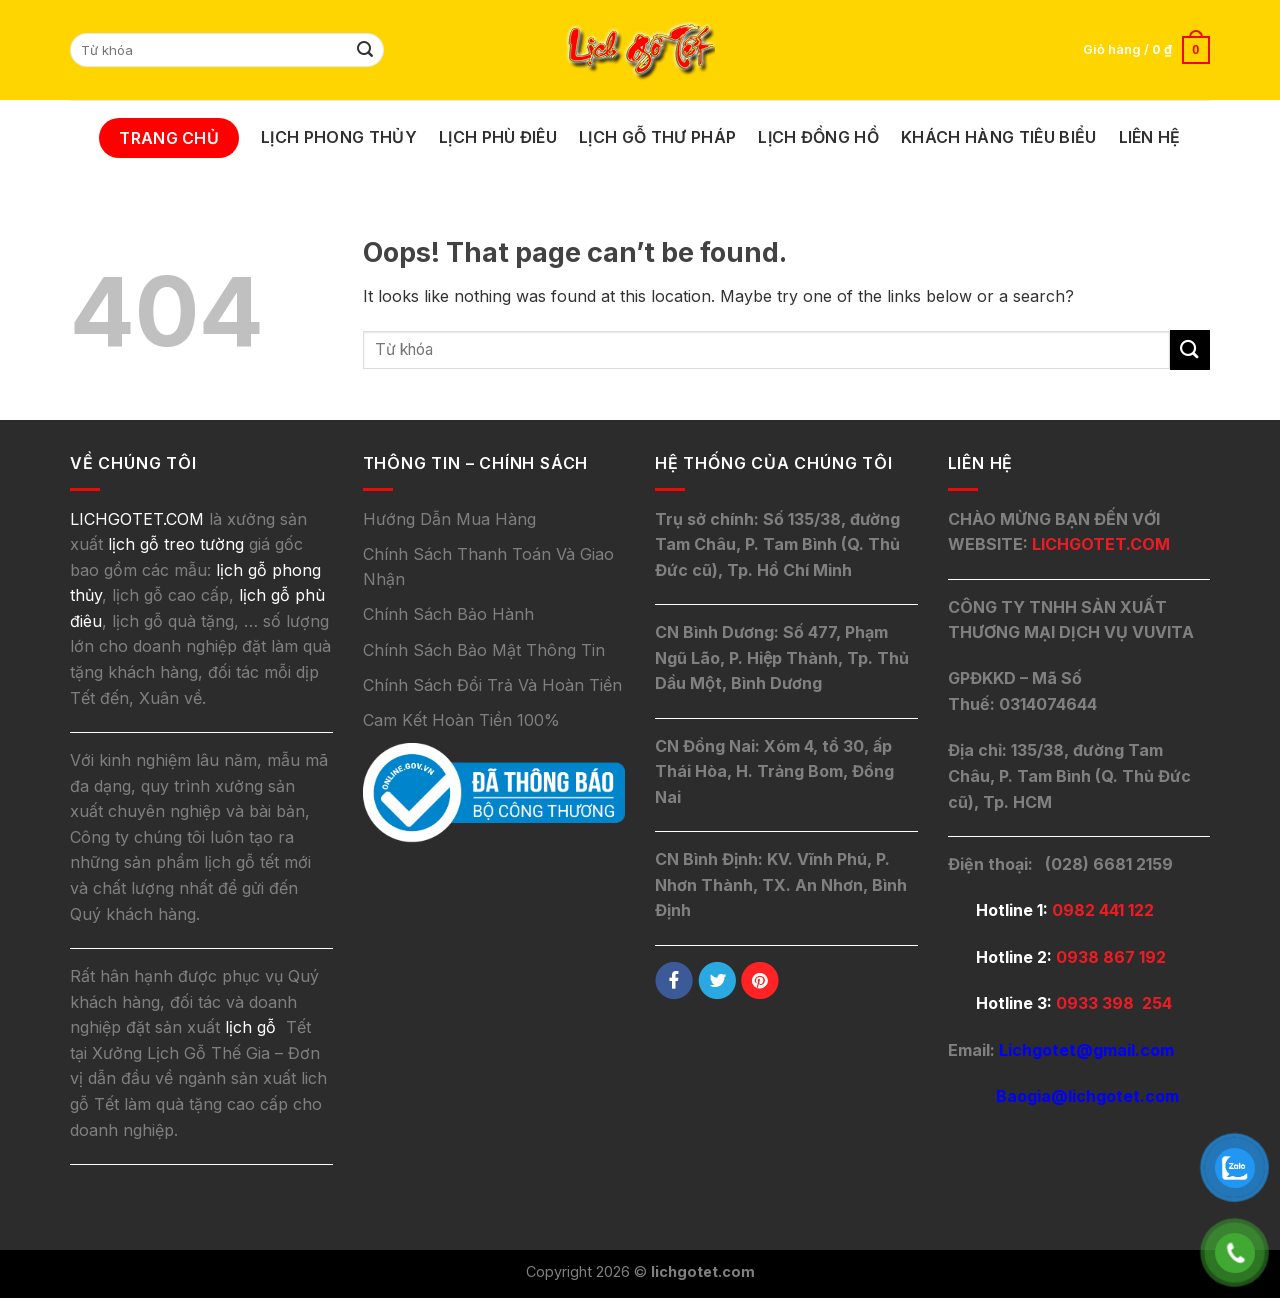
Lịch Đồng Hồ (818, 137)
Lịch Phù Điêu (498, 137)
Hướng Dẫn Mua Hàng (449, 519)
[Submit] (366, 50)
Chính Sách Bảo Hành (448, 614)
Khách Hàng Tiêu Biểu (998, 137)
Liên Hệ (1150, 137)
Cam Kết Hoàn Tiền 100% (461, 720)
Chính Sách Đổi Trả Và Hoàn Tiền (492, 685)
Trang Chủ (169, 138)
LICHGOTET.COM (1101, 544)
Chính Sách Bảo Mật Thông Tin (484, 650)
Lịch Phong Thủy (339, 137)
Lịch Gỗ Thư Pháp (657, 137)
